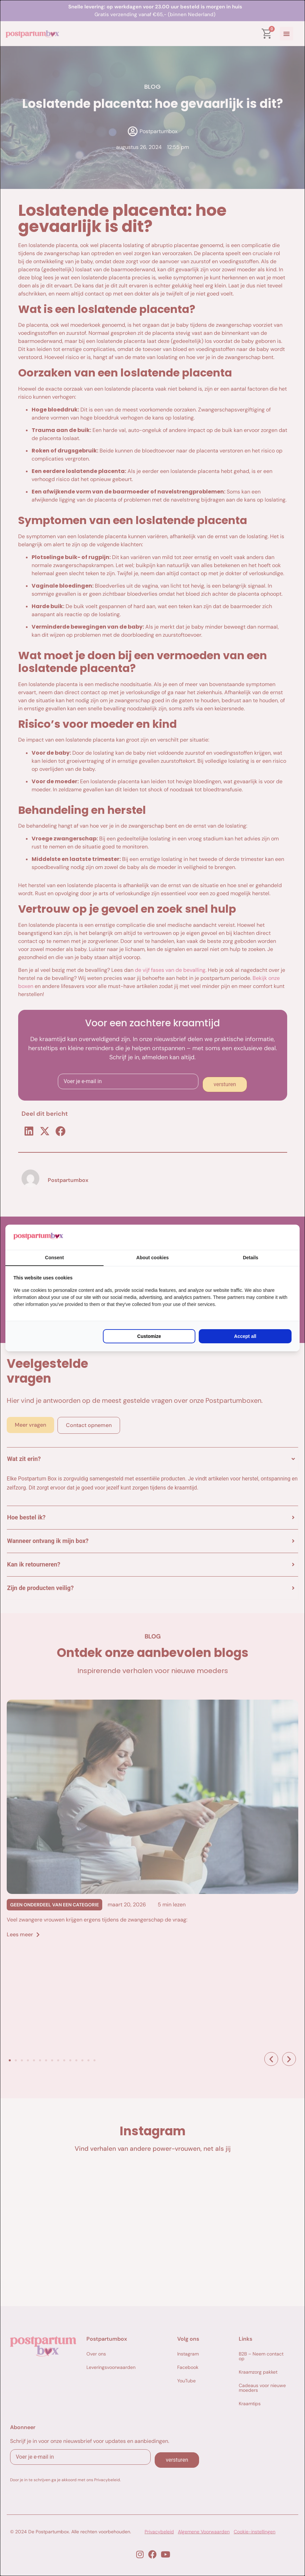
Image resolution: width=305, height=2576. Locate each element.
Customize (149, 1336)
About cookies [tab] (152, 1257)
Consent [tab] (54, 1257)
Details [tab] (250, 1257)
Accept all (245, 1336)
